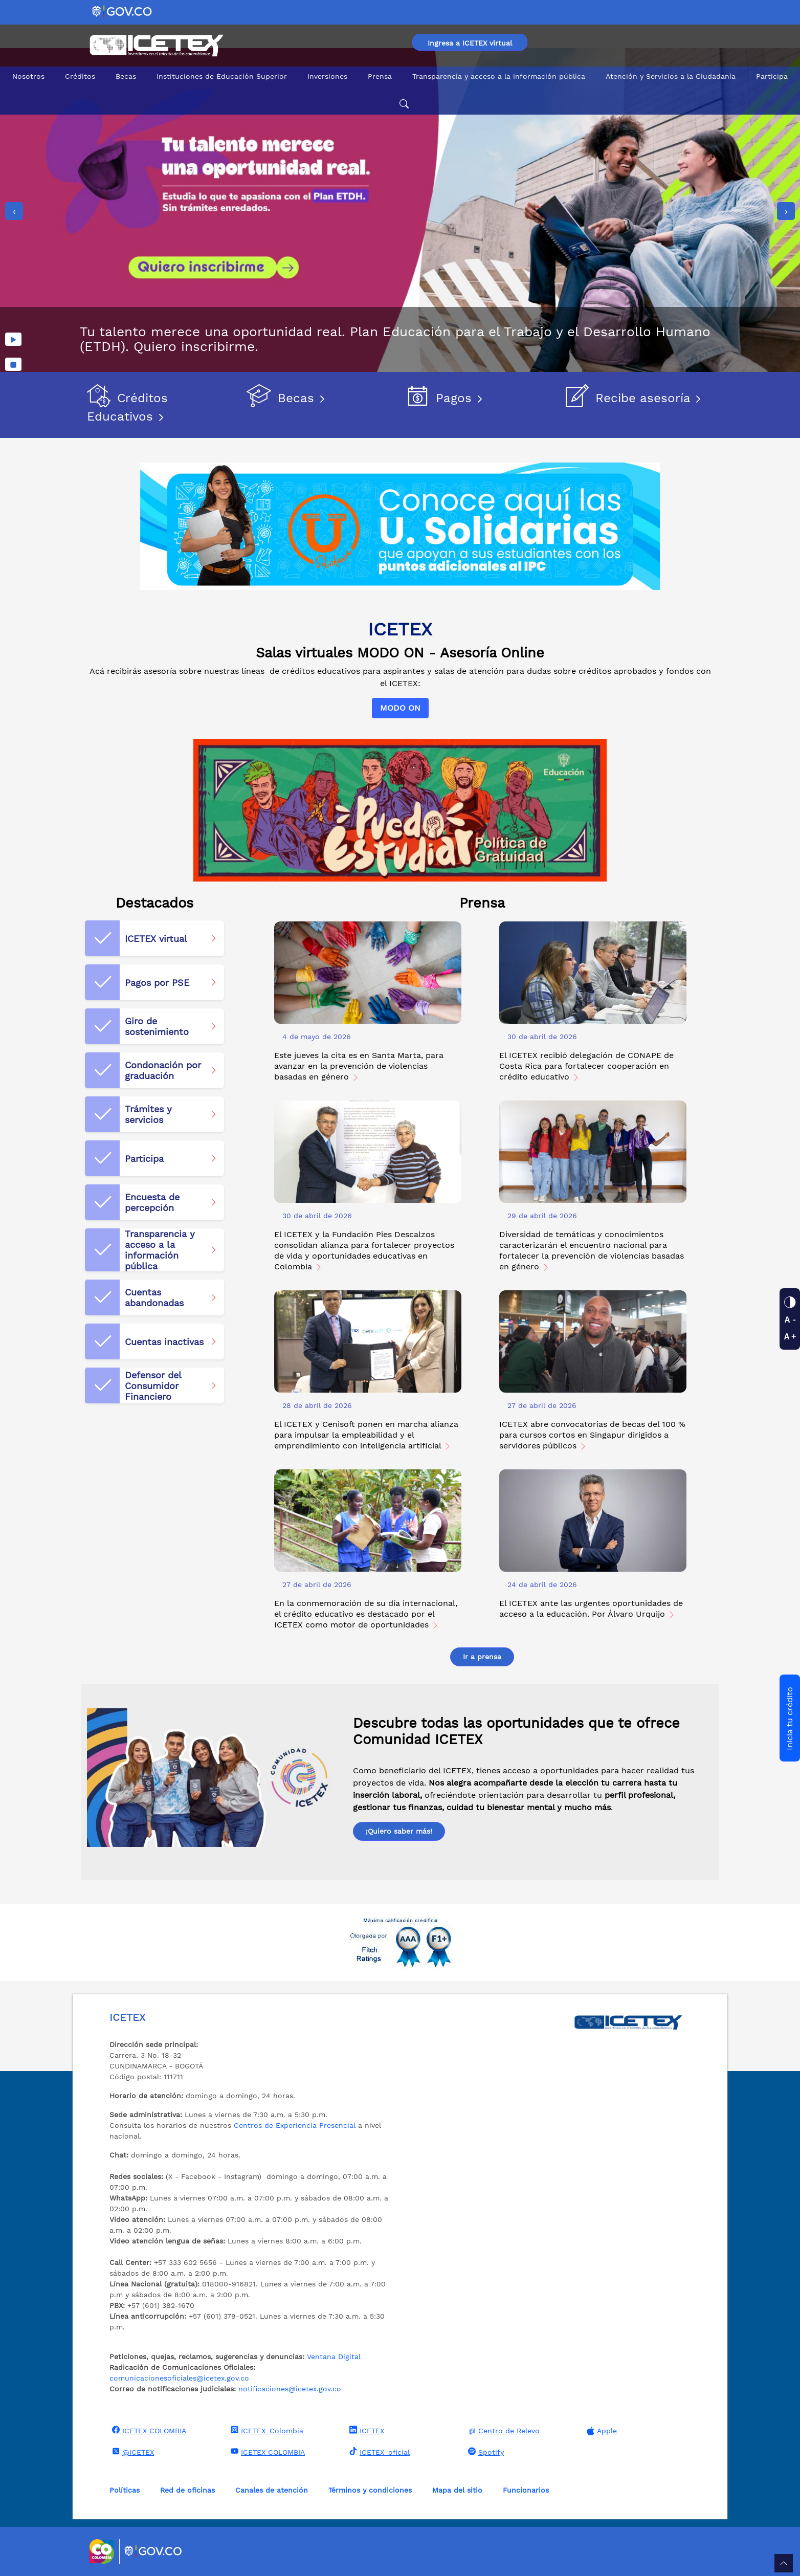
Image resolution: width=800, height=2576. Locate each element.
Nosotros (28, 76)
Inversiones (327, 76)
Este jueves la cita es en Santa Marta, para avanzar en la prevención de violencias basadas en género (358, 1066)
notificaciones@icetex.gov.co (289, 2389)
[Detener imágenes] (13, 364)
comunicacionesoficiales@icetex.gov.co (179, 2378)
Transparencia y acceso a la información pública (498, 76)
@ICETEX (131, 2451)
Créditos (80, 76)
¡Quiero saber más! (399, 1831)
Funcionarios (526, 2490)
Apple (600, 2431)
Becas (126, 76)
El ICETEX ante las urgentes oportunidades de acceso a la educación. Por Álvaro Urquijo (591, 1608)
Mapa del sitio (457, 2490)
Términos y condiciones (370, 2490)
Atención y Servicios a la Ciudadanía (671, 76)
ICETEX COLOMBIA (147, 2430)
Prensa (380, 76)
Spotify (484, 2451)
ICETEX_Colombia (265, 2430)
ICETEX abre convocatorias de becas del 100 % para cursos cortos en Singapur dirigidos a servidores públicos (592, 1434)
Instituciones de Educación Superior (222, 76)
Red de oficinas (187, 2490)
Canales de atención (271, 2490)
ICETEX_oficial (378, 2451)
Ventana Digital (334, 2356)
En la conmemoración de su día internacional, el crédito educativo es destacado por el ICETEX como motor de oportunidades (365, 1614)
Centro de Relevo (502, 2431)
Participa (772, 76)
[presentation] (14, 211)
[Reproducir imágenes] (13, 339)
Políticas (124, 2490)
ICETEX (365, 2430)
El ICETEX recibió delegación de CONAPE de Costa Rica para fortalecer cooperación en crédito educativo (586, 1066)
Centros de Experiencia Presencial (294, 2125)
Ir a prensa (482, 1657)
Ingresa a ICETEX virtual (470, 43)
